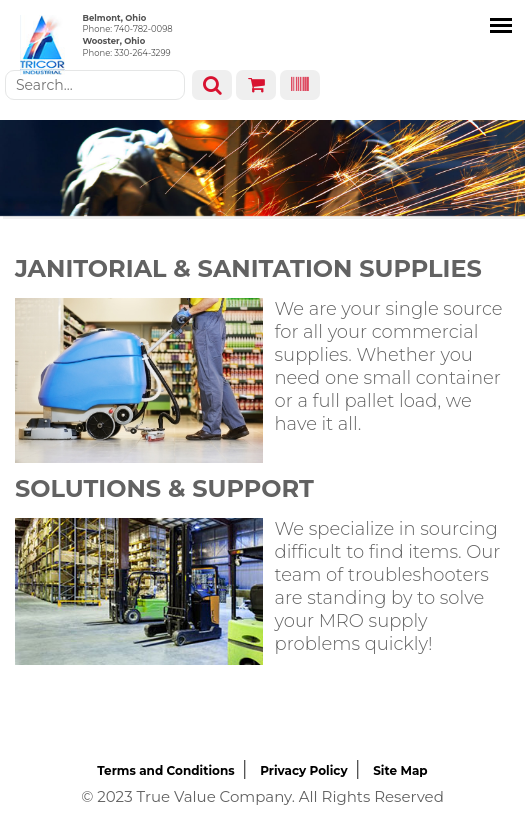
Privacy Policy (303, 770)
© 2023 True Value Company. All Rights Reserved (262, 796)
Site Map (400, 770)
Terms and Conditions (165, 770)
